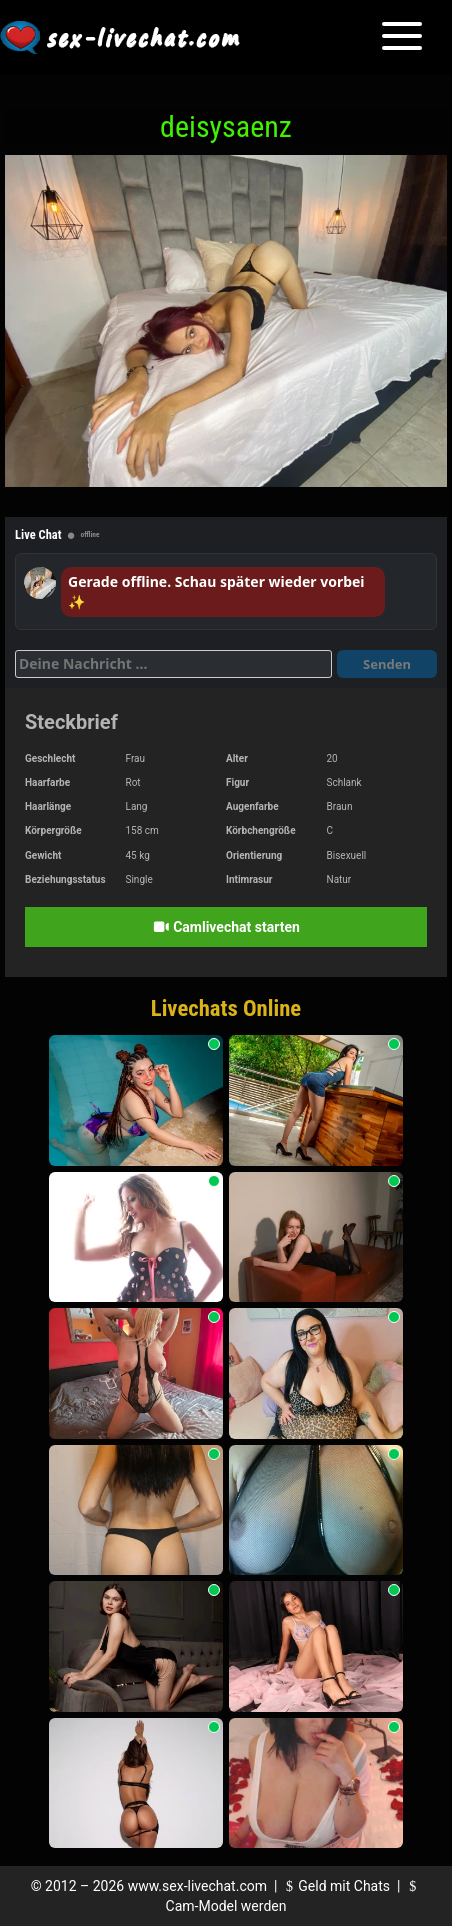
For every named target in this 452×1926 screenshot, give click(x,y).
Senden (387, 664)
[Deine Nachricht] (173, 664)
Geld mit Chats (335, 1886)
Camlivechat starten (226, 927)
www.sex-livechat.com (197, 1886)
